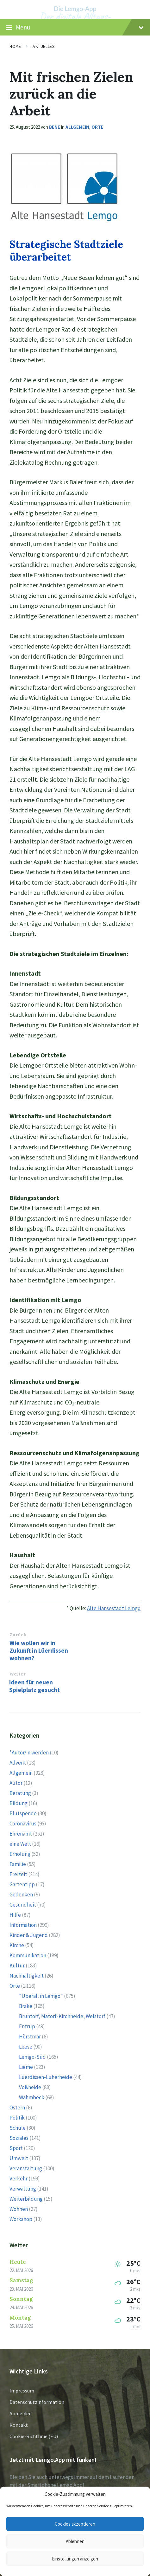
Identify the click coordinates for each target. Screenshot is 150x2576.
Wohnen (18, 2208)
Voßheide (30, 2087)
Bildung (18, 1803)
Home (15, 46)
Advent (17, 1762)
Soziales (18, 2137)
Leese (25, 2046)
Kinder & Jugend (28, 1935)
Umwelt (18, 2158)
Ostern (17, 2107)
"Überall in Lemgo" (41, 1995)
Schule (17, 2127)
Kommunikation (27, 1955)
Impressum (21, 2390)
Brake (25, 2006)
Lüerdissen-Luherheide (45, 2077)
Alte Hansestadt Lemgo (114, 1608)
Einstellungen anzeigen (75, 2559)
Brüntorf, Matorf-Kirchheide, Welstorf (62, 2016)
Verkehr (18, 2178)
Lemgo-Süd (32, 2056)
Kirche (16, 1945)
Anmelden (20, 2413)
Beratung (20, 1793)
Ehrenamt (20, 1833)
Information (23, 1924)
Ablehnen (75, 2541)
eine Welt (20, 1843)
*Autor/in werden (29, 1752)
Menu (75, 27)
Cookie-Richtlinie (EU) (33, 2436)
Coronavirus (22, 1823)
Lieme (26, 2066)
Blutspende (23, 1813)
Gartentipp (22, 1884)
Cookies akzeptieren (75, 2524)
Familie (17, 1864)
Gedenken (21, 1894)
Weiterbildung (26, 2198)
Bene (54, 127)
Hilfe (15, 1914)
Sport (16, 2148)
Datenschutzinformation (36, 2402)
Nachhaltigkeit (26, 1975)
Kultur (17, 1965)
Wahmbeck (31, 2097)
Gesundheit (22, 1904)
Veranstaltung (25, 2168)
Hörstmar (30, 2036)
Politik (17, 2117)
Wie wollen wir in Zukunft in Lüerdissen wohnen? (38, 1650)
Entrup (27, 2026)
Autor (15, 1782)
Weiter (17, 1674)
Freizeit (18, 1874)
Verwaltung (22, 2188)
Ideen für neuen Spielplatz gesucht (34, 1686)
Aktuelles (44, 46)
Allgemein (77, 127)
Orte (97, 127)
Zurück (17, 1634)
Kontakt (18, 2425)
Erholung (19, 1853)
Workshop (20, 2219)
